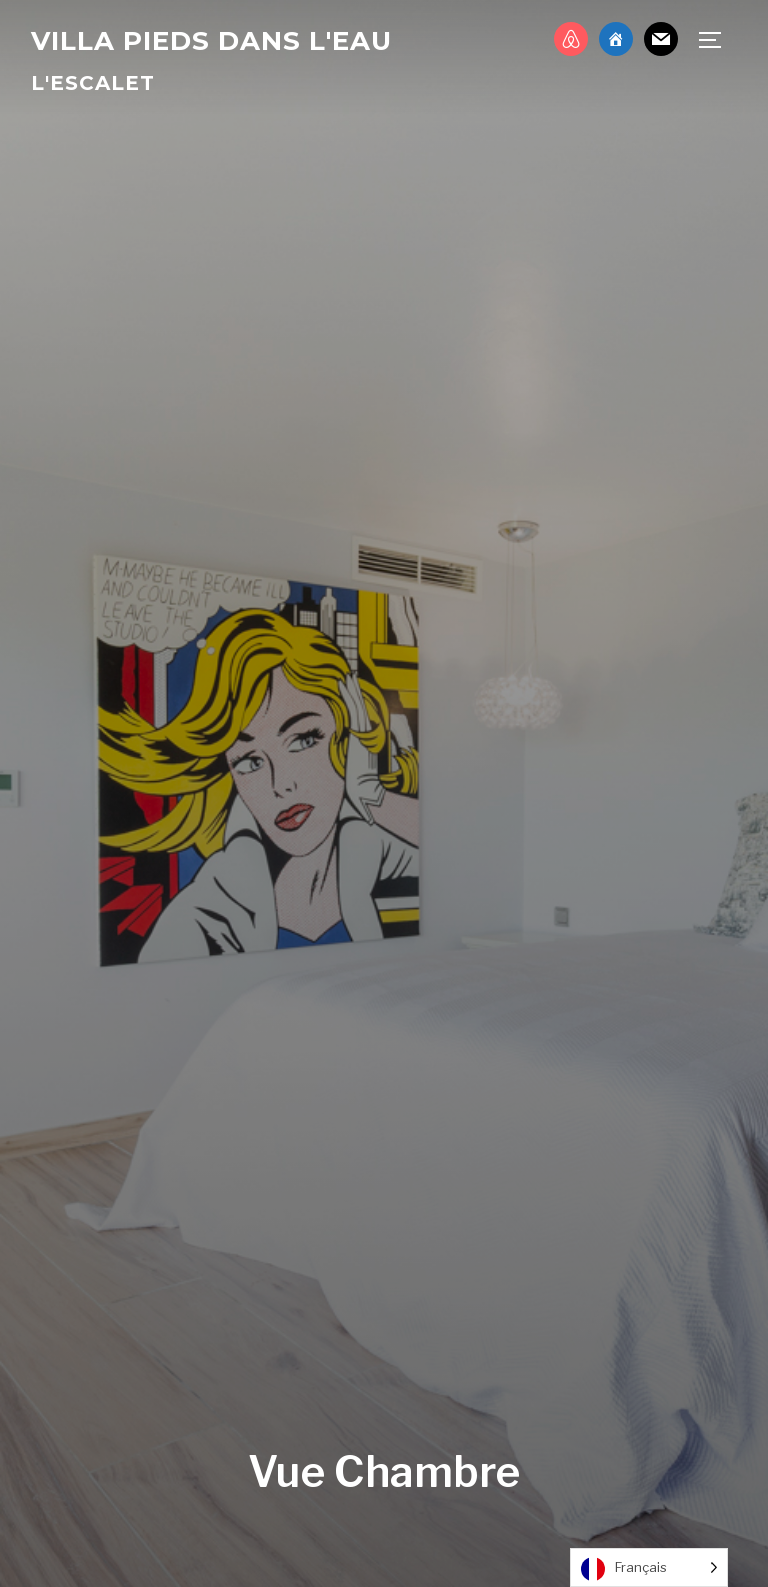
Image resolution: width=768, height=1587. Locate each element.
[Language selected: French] (649, 1567)
